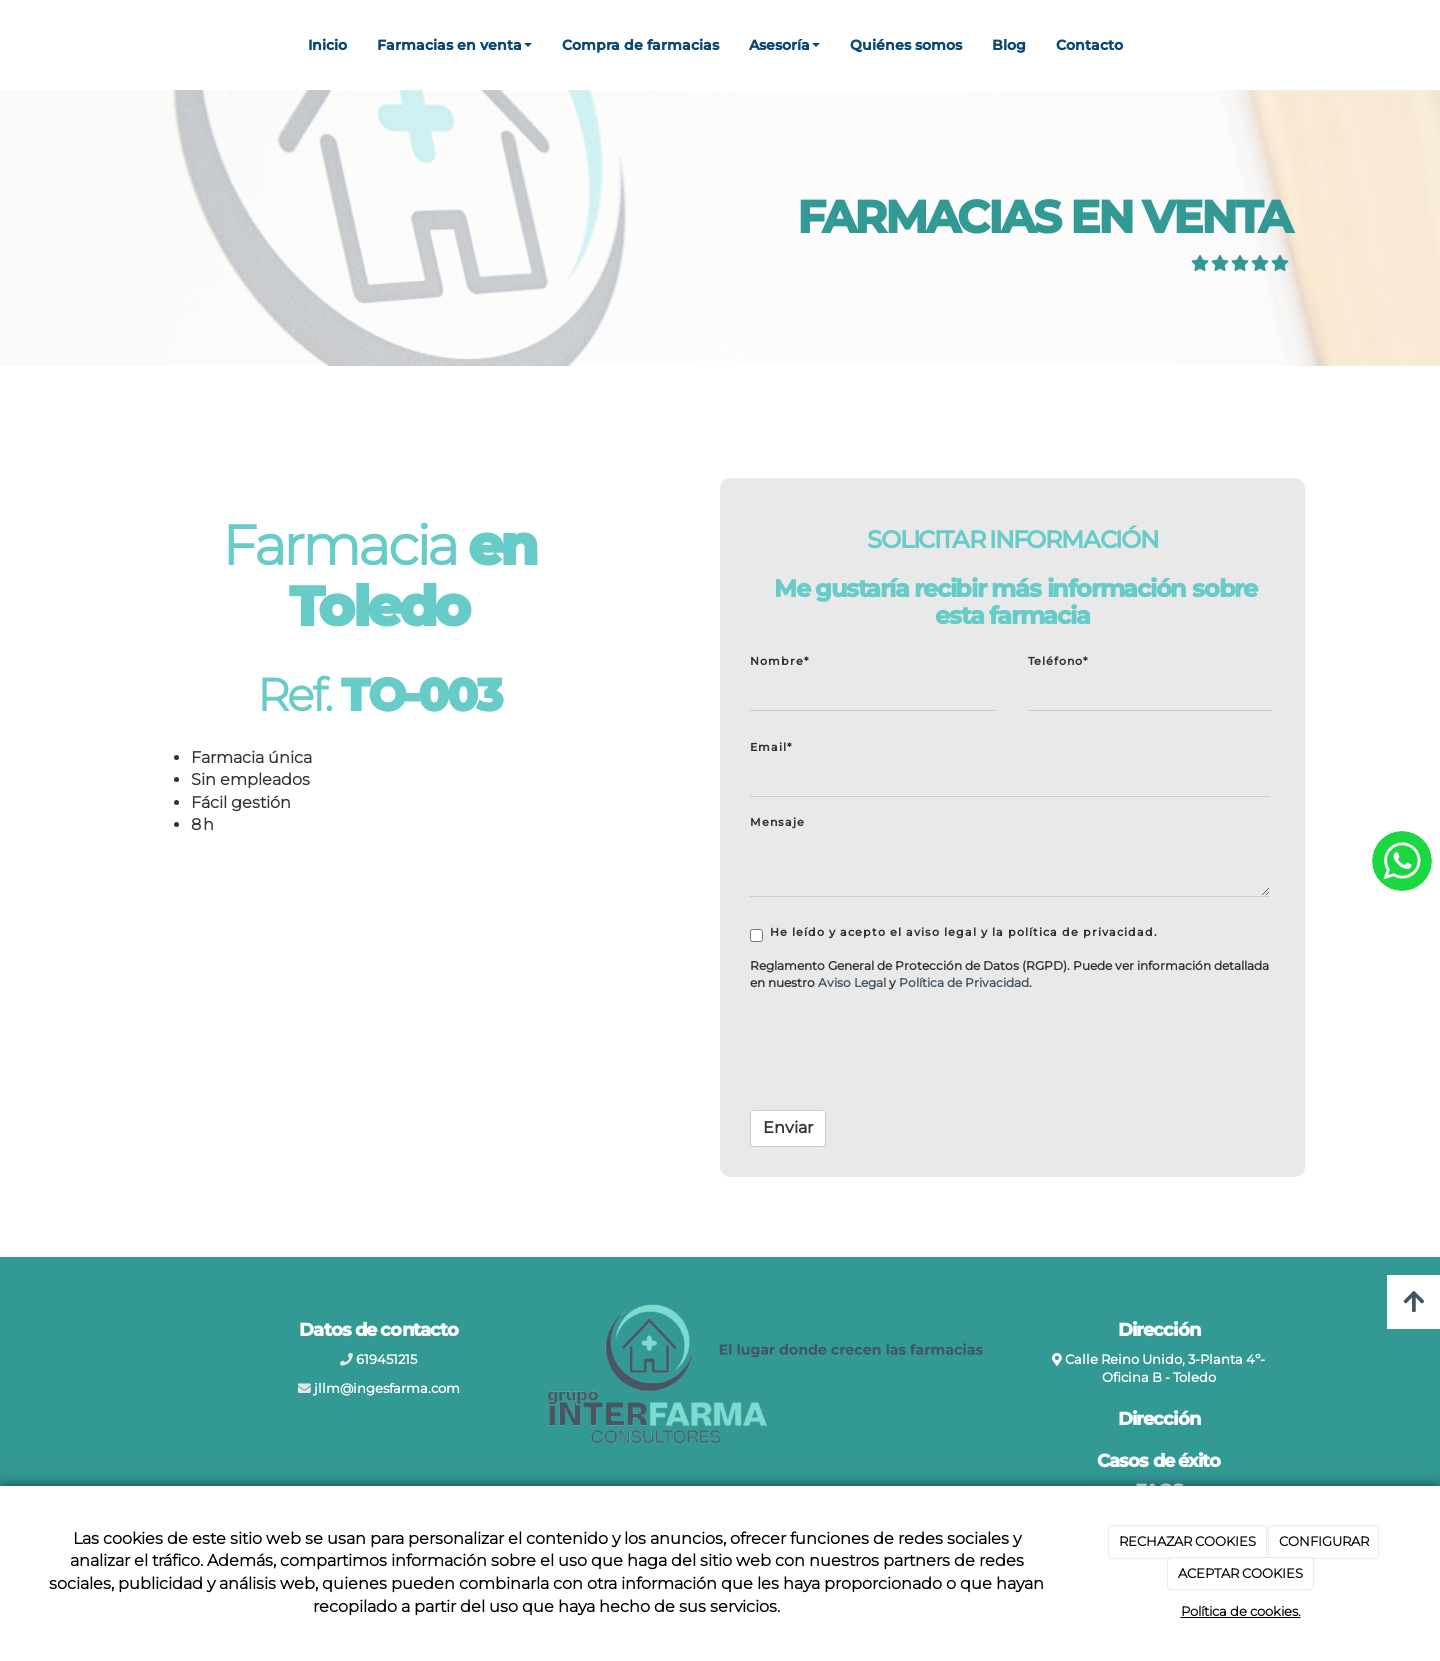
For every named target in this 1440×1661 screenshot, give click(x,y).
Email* (771, 747)
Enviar (788, 1127)
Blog (1009, 45)
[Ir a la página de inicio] (10, 45)
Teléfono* (1058, 661)
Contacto (1089, 45)
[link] (852, 982)
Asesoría (784, 45)
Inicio (327, 45)
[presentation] (902, 1056)
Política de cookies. (1241, 1611)
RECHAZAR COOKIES (1187, 1541)
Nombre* (779, 661)
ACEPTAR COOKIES (1240, 1573)
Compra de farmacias (640, 45)
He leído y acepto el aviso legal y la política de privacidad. (954, 933)
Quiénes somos (906, 45)
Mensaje (777, 822)
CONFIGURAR (1324, 1541)
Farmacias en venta (454, 45)
